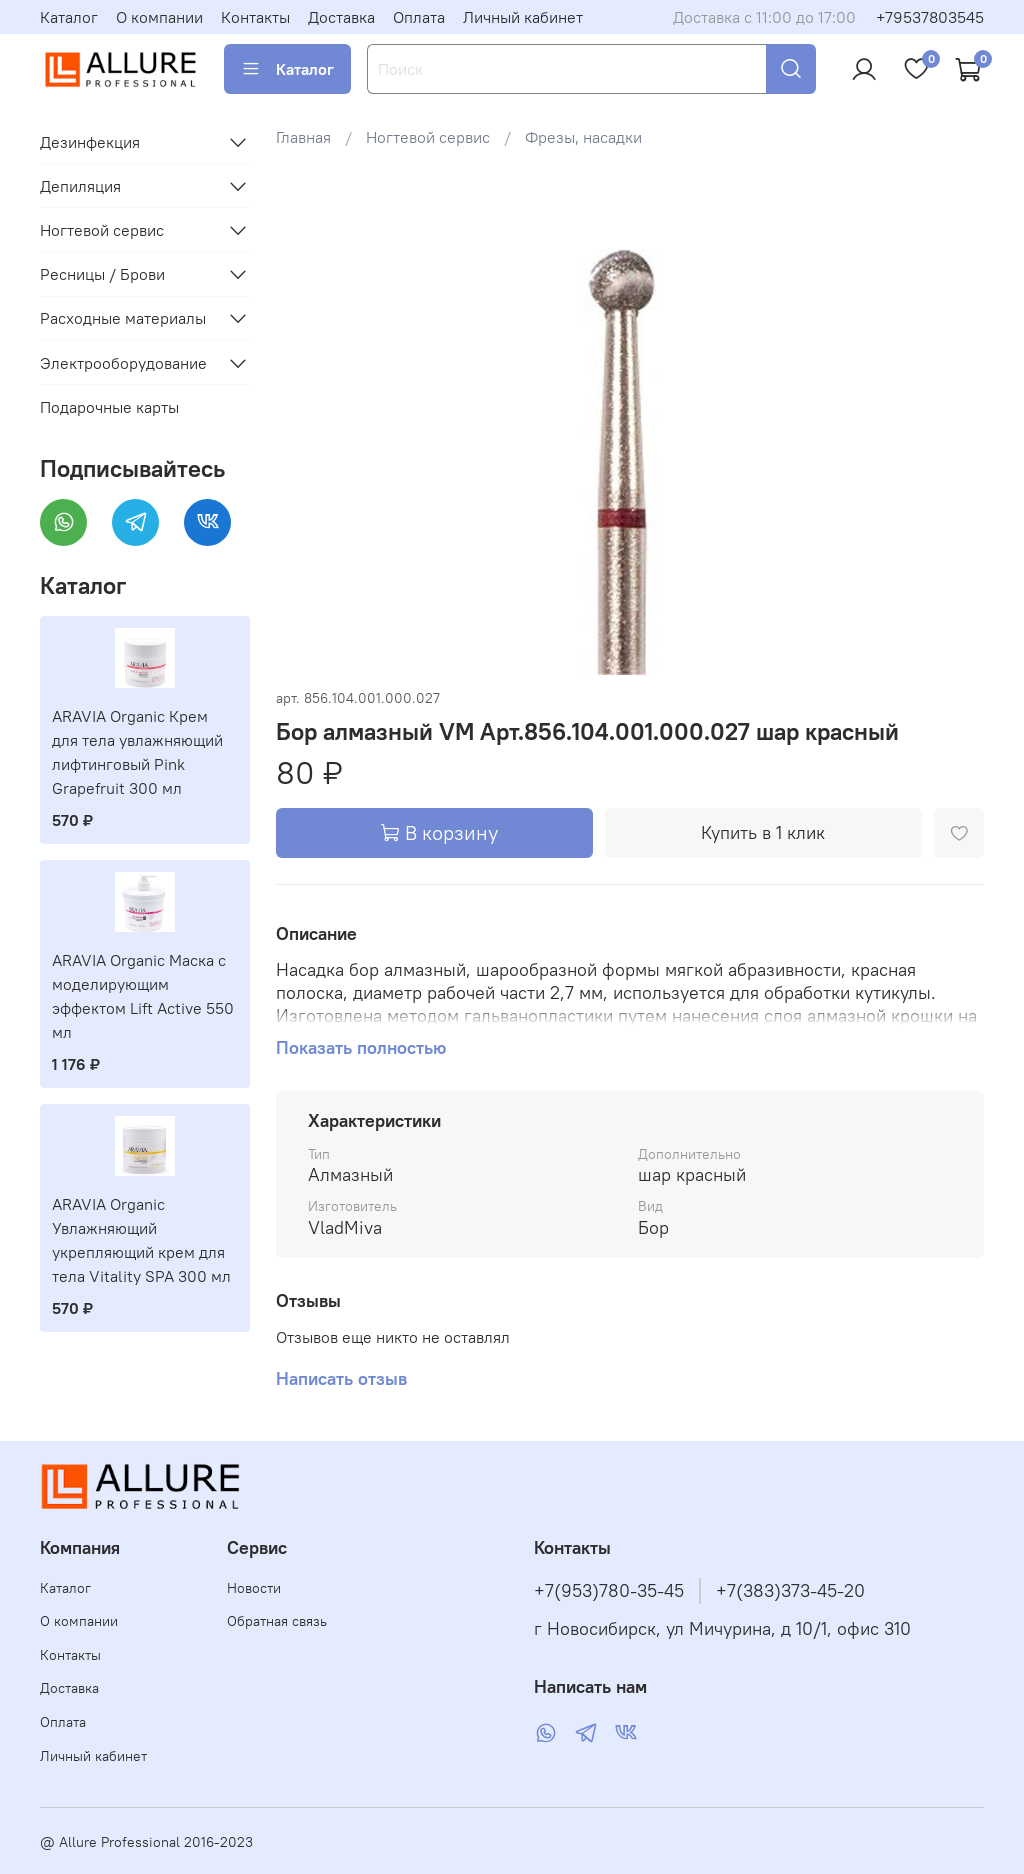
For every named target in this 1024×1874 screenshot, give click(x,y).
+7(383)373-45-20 (790, 1591)
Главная (303, 137)
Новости (254, 1588)
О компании (159, 17)
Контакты (255, 17)
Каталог (69, 17)
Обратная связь (277, 1621)
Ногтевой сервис (428, 137)
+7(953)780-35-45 (609, 1591)
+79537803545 (930, 17)
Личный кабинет (523, 17)
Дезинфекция (90, 142)
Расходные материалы (123, 318)
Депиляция (80, 186)
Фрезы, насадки (583, 137)
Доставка (341, 17)
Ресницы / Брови (102, 274)
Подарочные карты (109, 407)
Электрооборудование (123, 363)
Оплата (419, 17)
